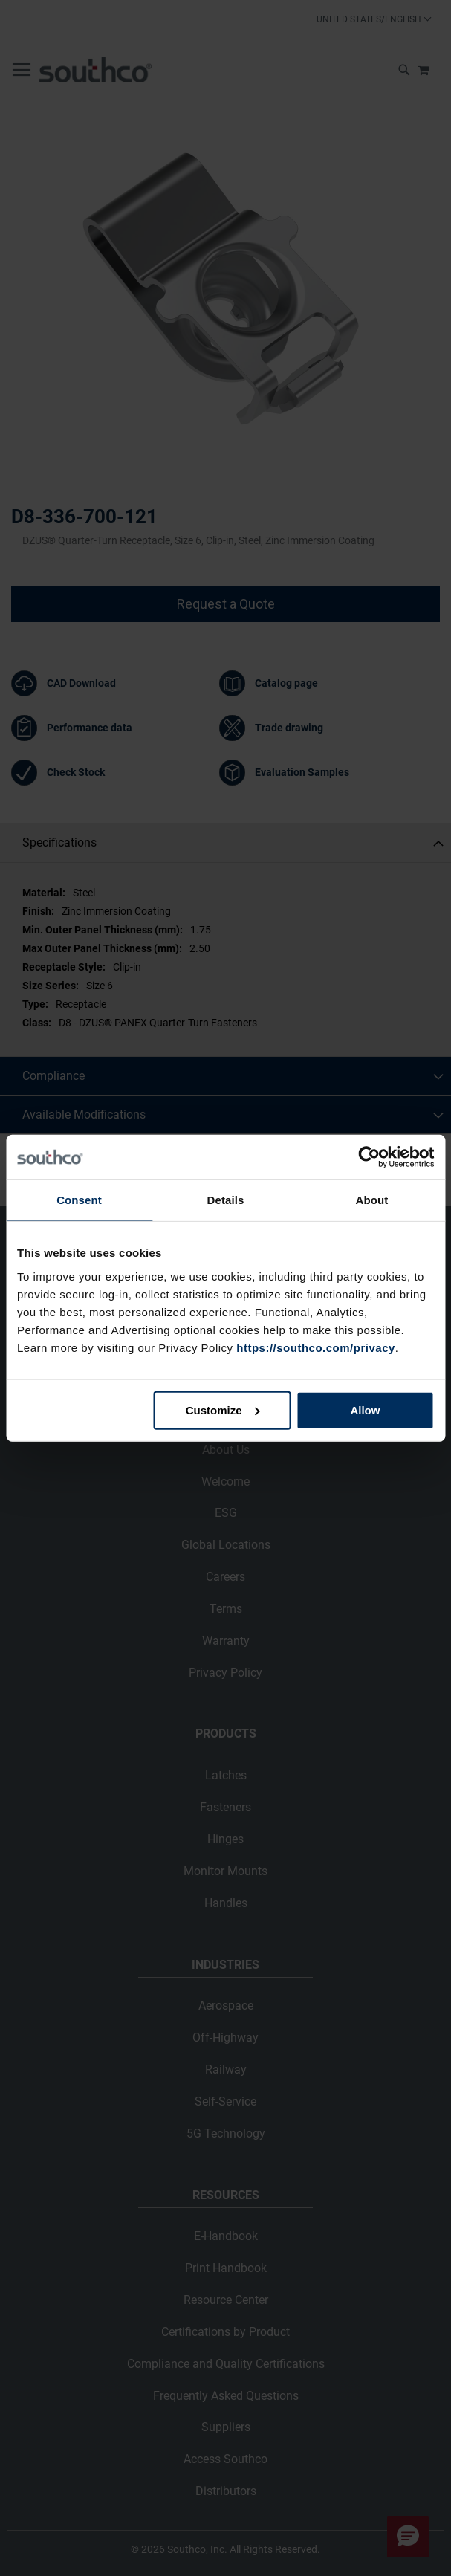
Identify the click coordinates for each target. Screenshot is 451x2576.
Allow (365, 1409)
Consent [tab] (79, 1200)
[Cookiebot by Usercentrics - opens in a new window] (369, 1157)
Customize (223, 1409)
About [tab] (372, 1200)
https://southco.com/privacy (315, 1347)
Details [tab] (225, 1200)
